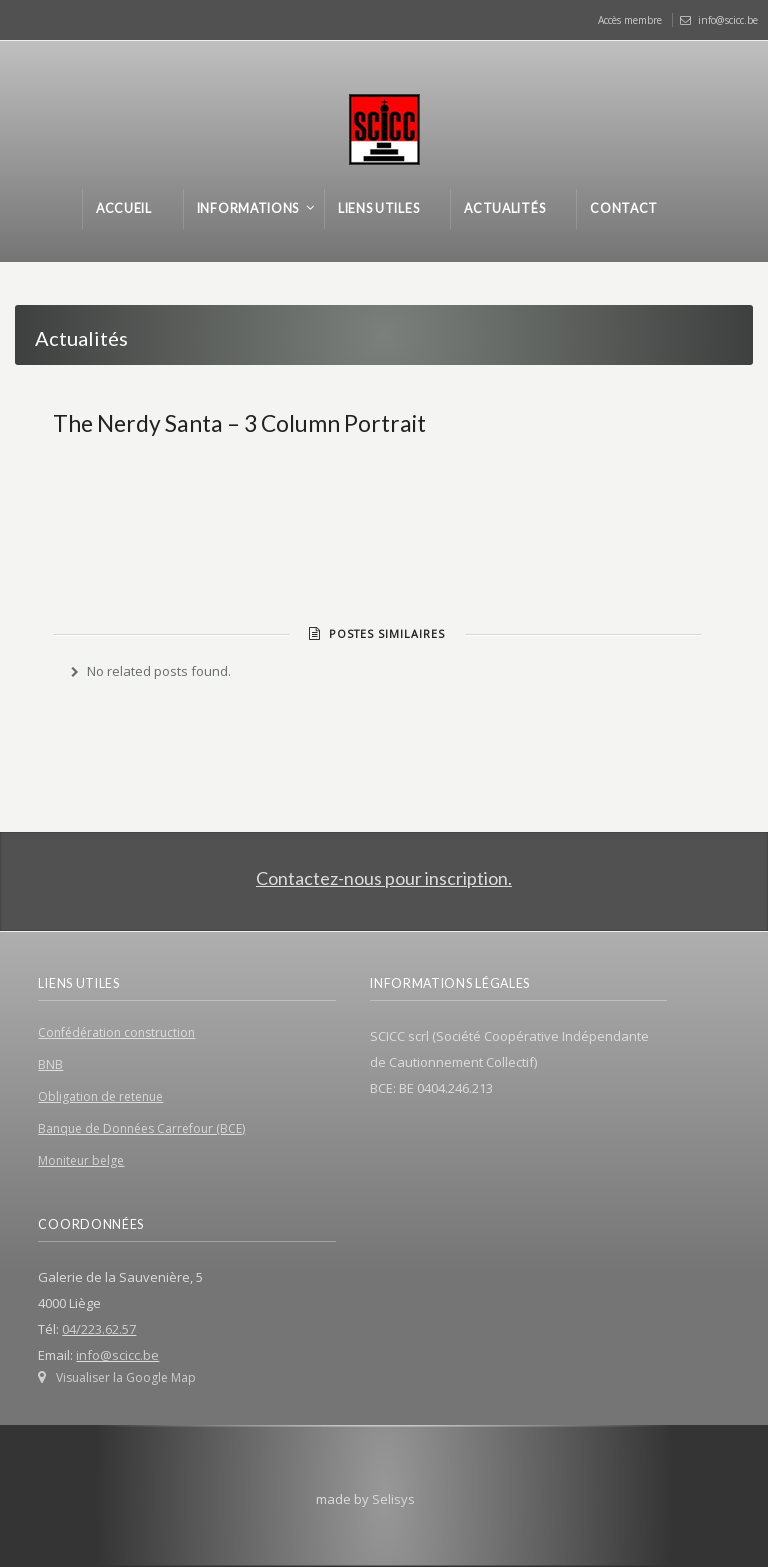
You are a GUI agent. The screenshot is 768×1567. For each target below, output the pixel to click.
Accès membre (630, 20)
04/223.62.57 (99, 1329)
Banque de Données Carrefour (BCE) (141, 1128)
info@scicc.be (728, 20)
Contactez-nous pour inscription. (384, 878)
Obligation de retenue (100, 1096)
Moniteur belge (81, 1160)
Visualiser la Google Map (126, 1377)
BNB (50, 1064)
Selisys (393, 1499)
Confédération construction (116, 1032)
